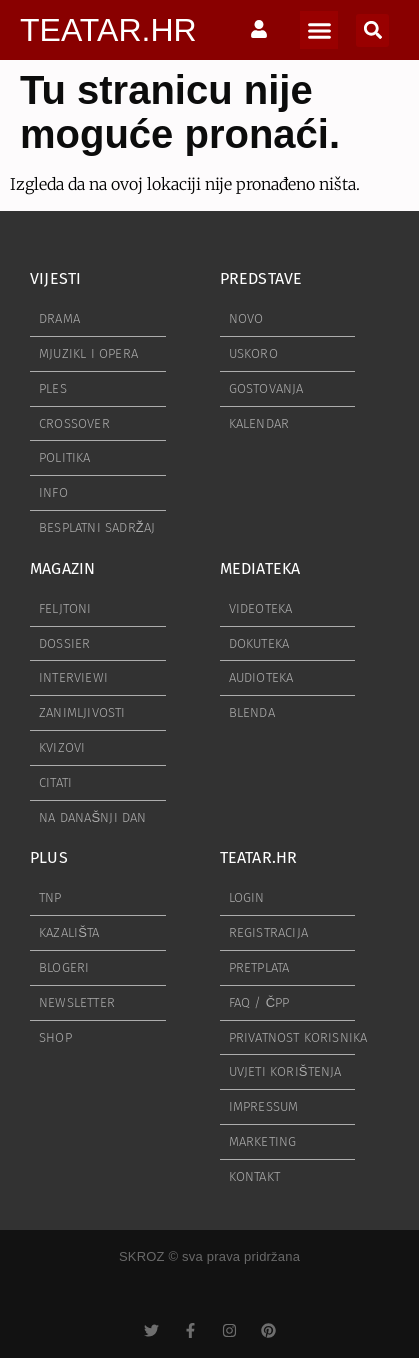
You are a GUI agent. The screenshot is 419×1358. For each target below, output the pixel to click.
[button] (319, 30)
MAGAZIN (62, 568)
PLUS (49, 857)
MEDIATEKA (260, 568)
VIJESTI (55, 278)
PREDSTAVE (261, 278)
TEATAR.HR (108, 30)
